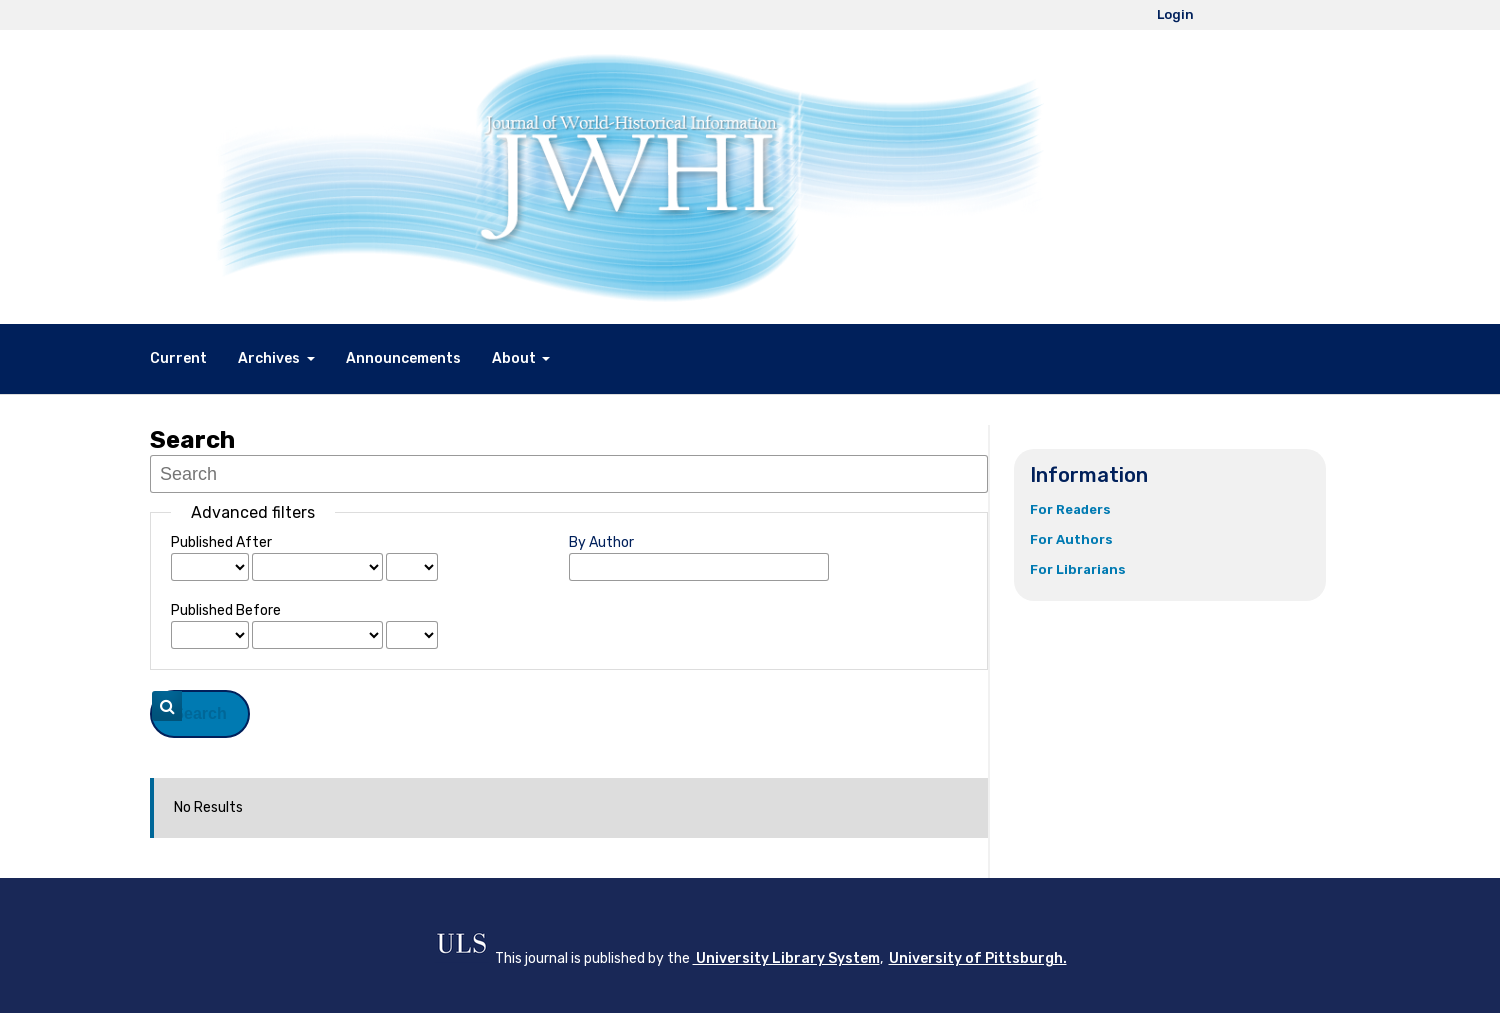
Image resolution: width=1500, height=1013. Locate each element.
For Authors (1071, 539)
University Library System (786, 958)
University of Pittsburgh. (978, 958)
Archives (270, 358)
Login (1175, 14)
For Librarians (1078, 569)
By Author (601, 542)
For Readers (1070, 509)
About (515, 358)
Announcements (403, 358)
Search (199, 713)
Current (178, 358)
